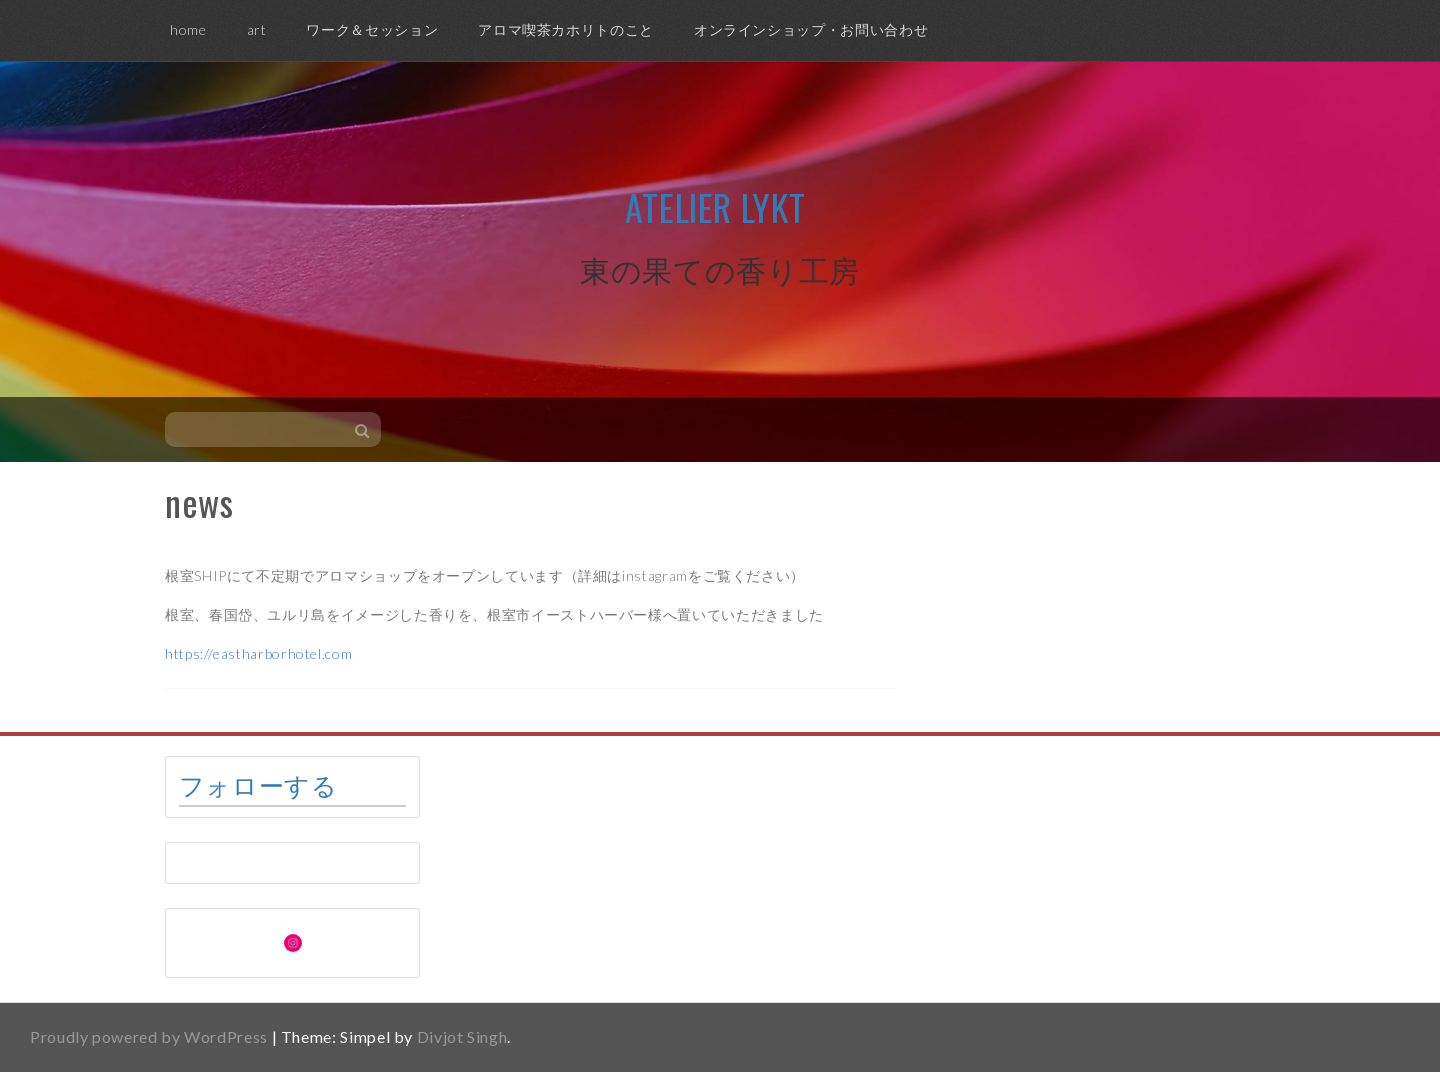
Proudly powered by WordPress (149, 1036)
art (257, 29)
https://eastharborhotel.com (258, 653)
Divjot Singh (462, 1036)
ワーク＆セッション (372, 29)
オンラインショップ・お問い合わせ (811, 29)
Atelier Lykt (715, 206)
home (188, 29)
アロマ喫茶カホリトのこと (566, 29)
